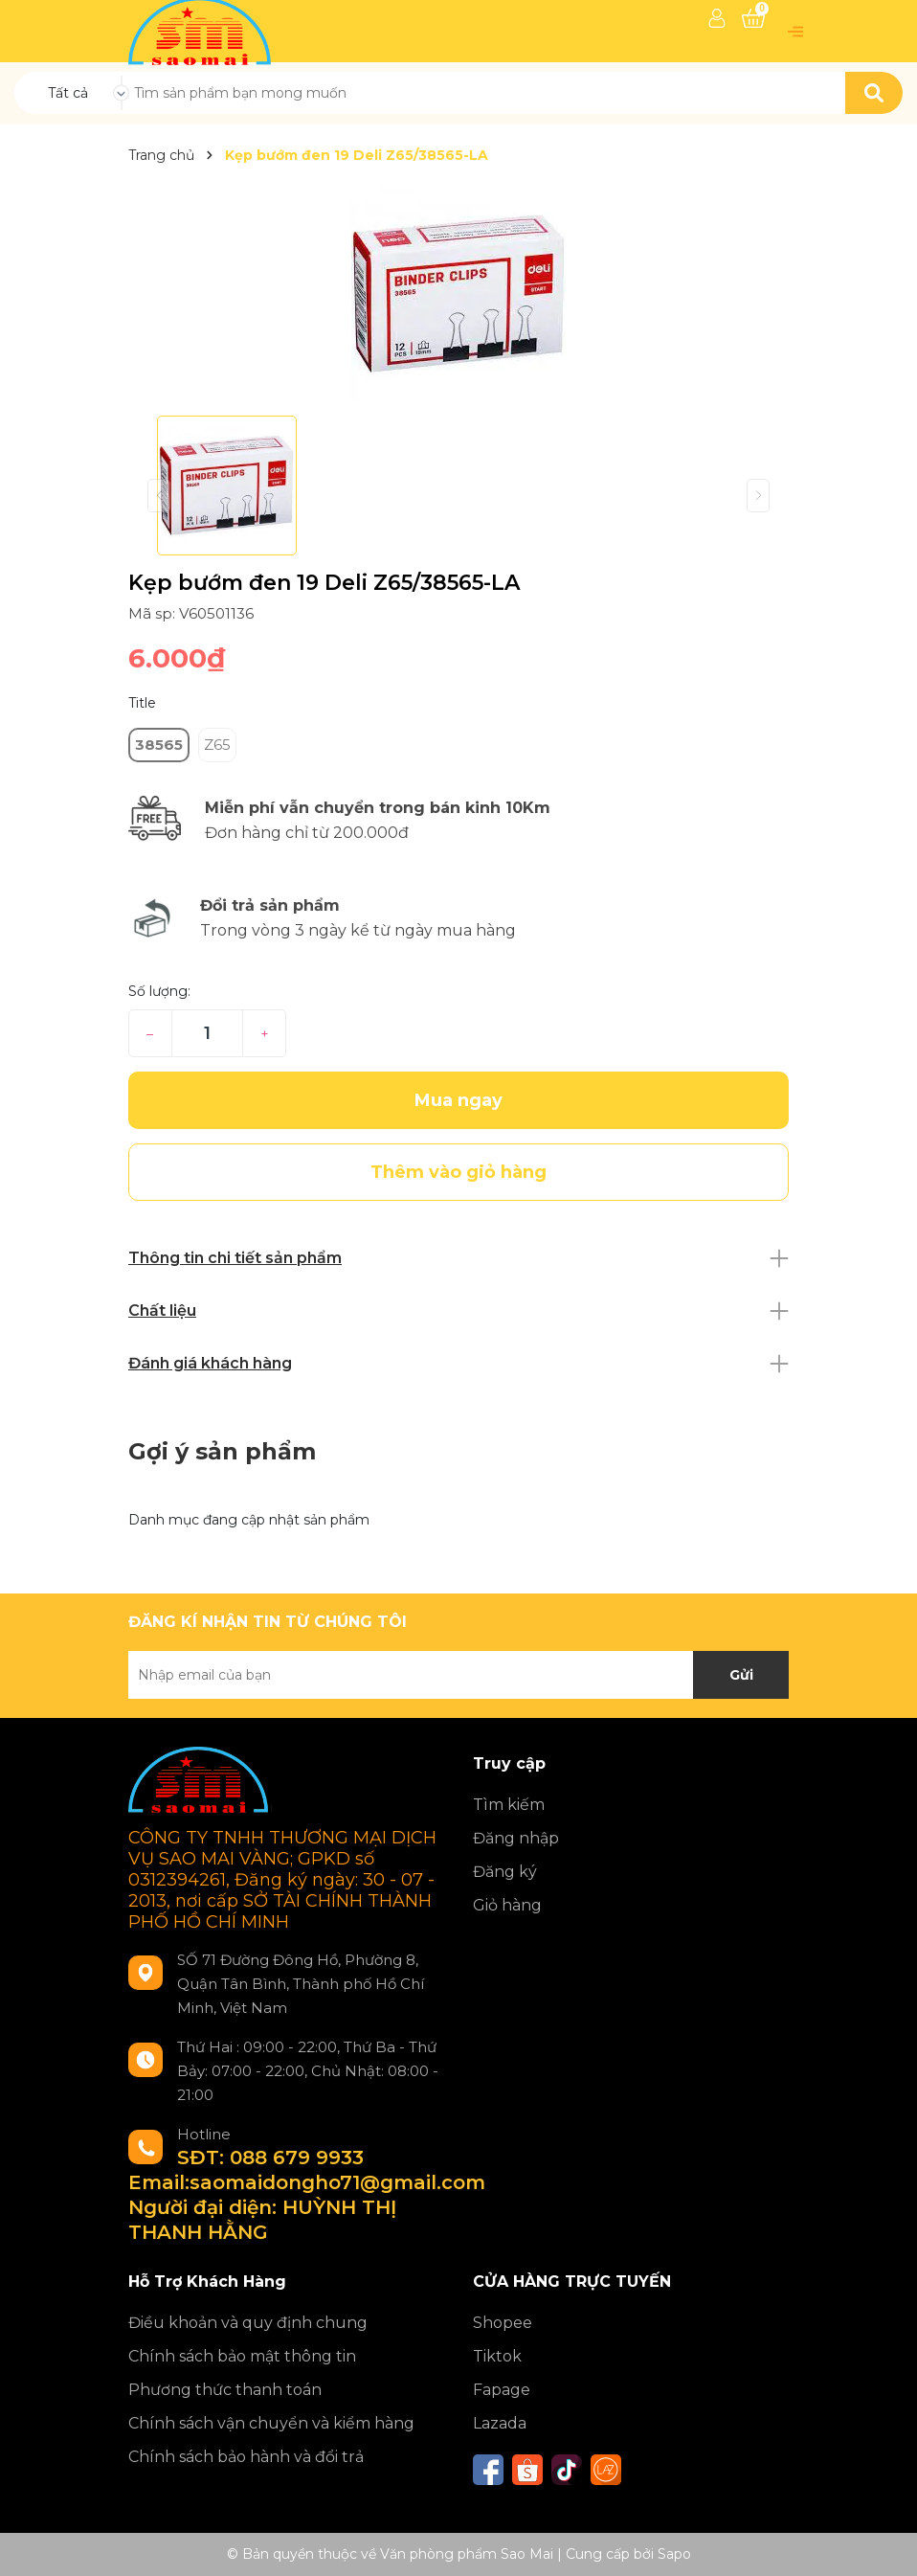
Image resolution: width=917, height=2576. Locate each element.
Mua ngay (458, 1100)
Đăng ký (505, 1872)
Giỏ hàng (507, 1905)
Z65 (217, 744)
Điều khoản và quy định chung (248, 2323)
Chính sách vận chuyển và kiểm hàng (271, 2423)
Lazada (499, 2423)
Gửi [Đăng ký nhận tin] (741, 1674)
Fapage (501, 2390)
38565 (159, 744)
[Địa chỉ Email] (458, 1675)
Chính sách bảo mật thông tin (242, 2356)
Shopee (502, 2323)
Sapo (674, 2554)
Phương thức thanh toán (225, 2390)
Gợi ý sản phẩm (222, 1451)
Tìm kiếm (509, 1805)
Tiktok (497, 2356)
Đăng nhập (516, 1838)
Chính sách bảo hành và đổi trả (246, 2457)
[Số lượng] (207, 1033)
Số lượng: (159, 991)
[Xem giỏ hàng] (753, 18)
